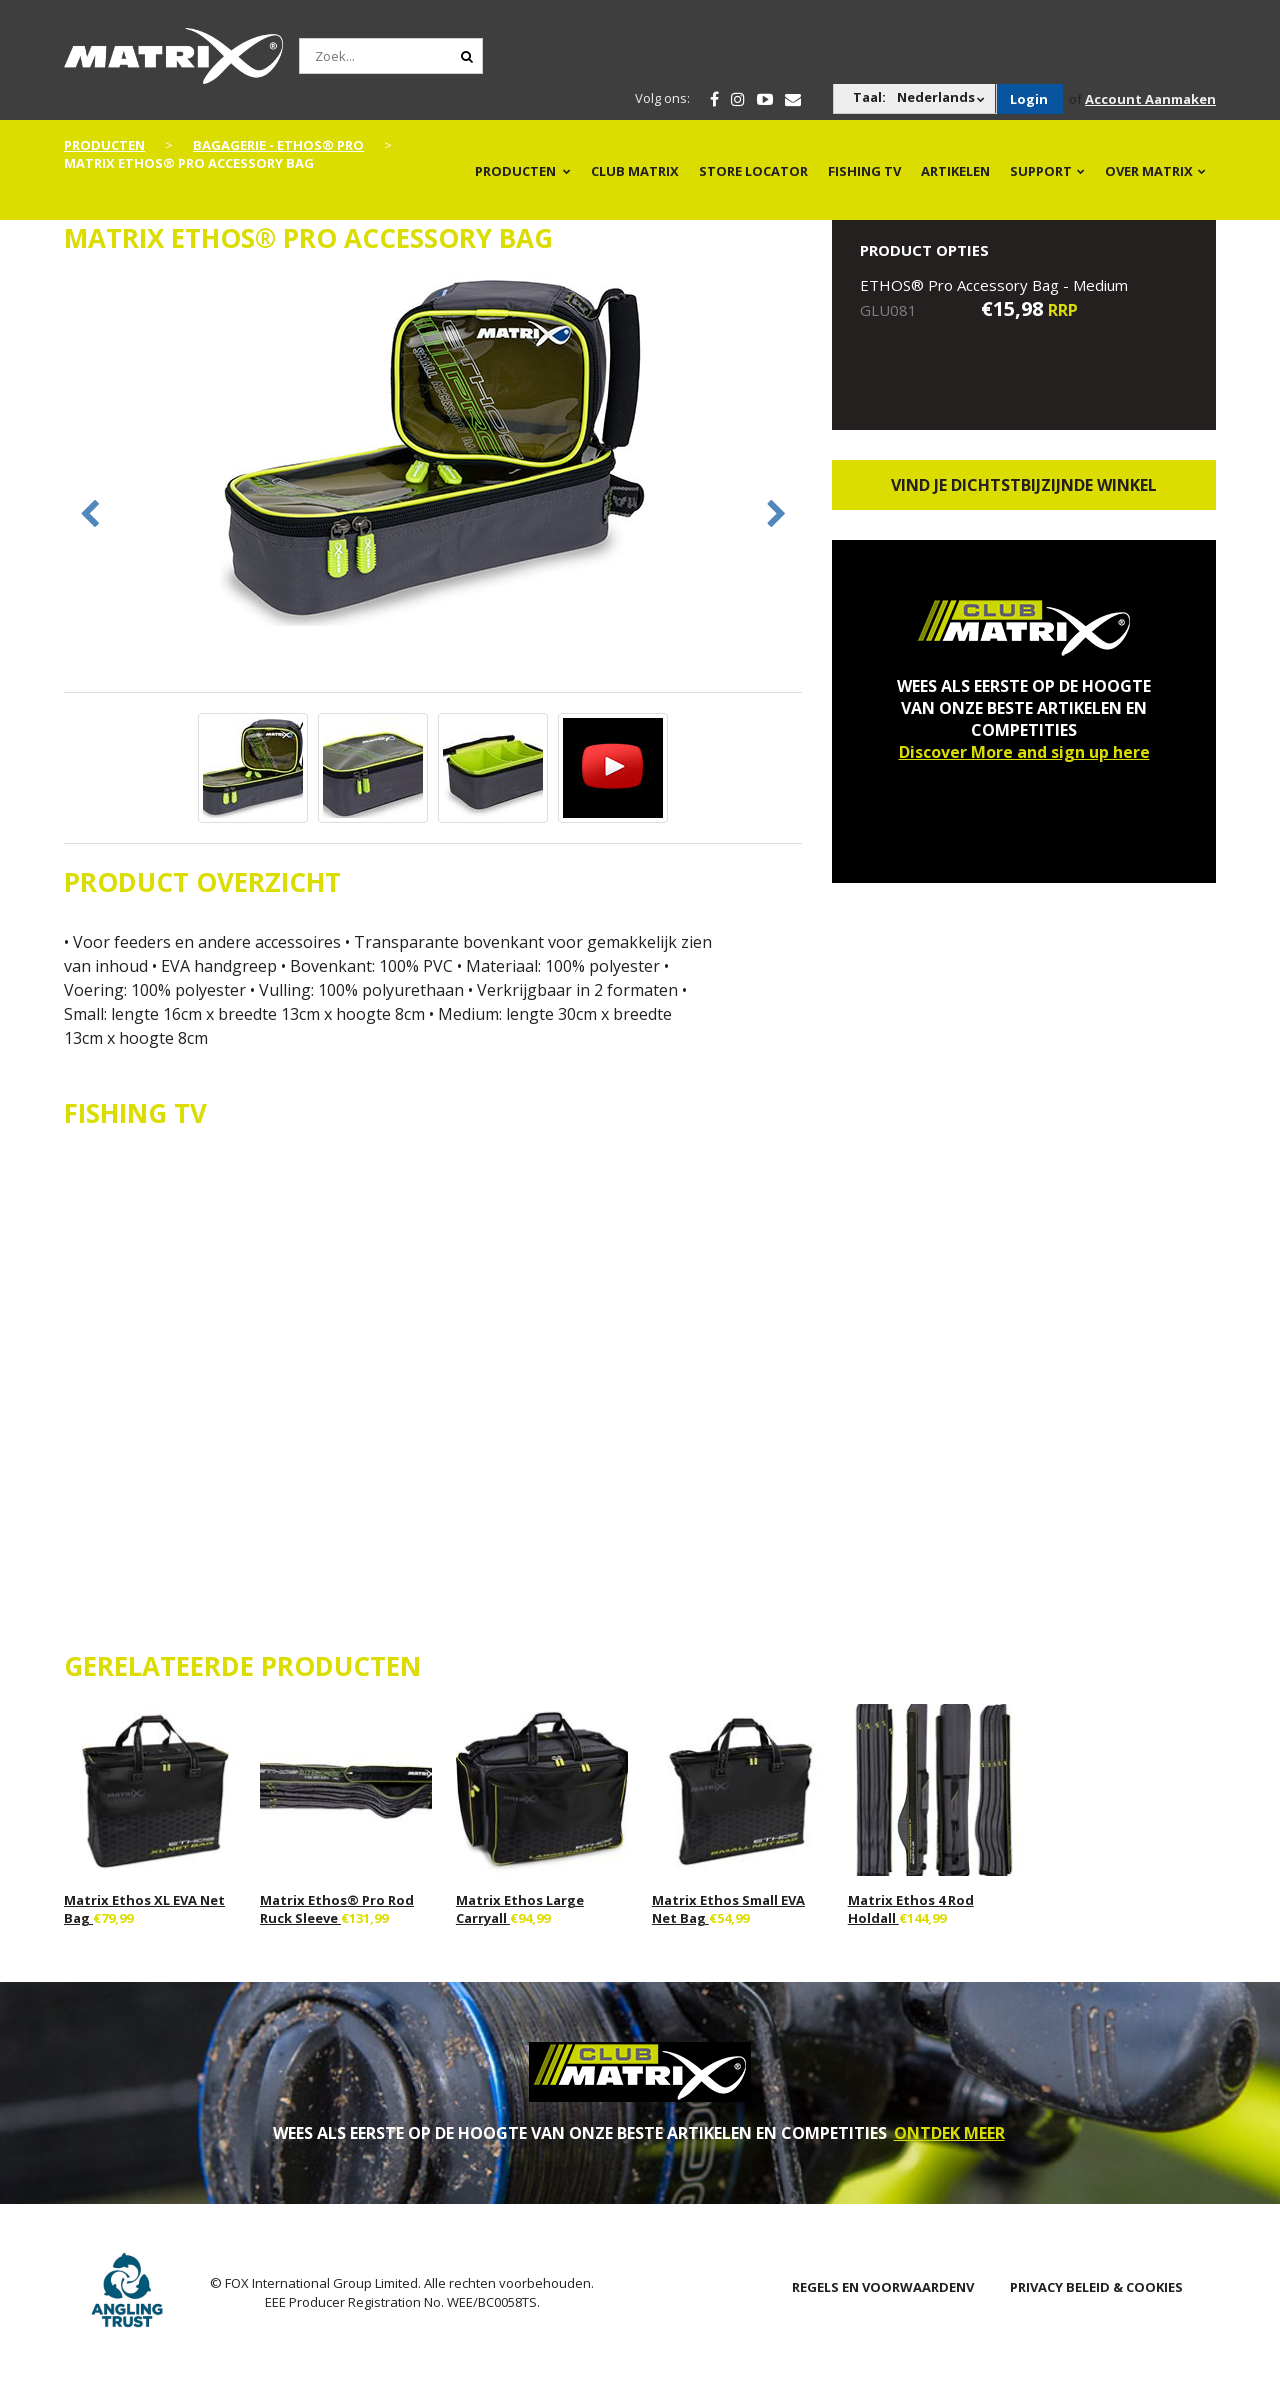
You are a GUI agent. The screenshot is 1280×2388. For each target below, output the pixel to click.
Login (1029, 99)
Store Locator (753, 171)
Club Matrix (635, 171)
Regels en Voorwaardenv (883, 2287)
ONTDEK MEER (949, 2133)
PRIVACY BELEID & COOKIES (1096, 2287)
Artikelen (955, 171)
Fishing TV (864, 171)
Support (1041, 171)
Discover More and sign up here (1024, 752)
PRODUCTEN (515, 171)
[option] (433, 453)
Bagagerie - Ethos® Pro (278, 145)
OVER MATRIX (1149, 171)
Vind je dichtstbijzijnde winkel (1024, 485)
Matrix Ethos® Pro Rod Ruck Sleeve (337, 1909)
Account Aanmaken (1150, 99)
